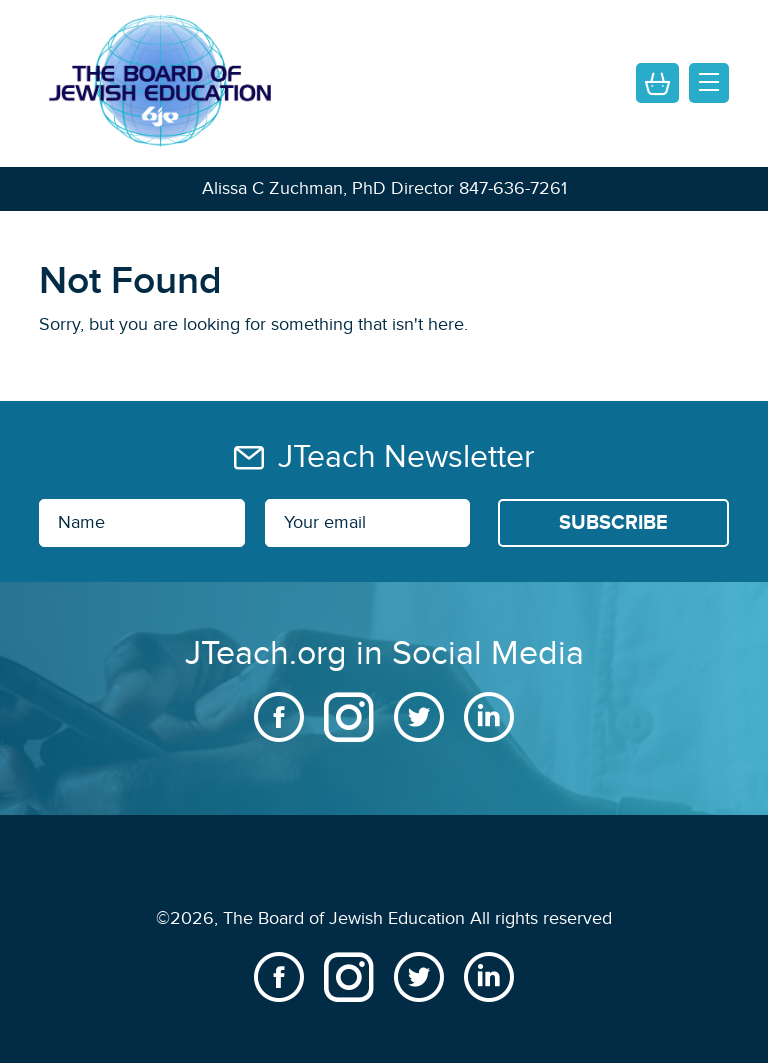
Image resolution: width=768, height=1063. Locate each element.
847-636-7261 (513, 188)
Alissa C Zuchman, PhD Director (328, 188)
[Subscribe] (613, 523)
